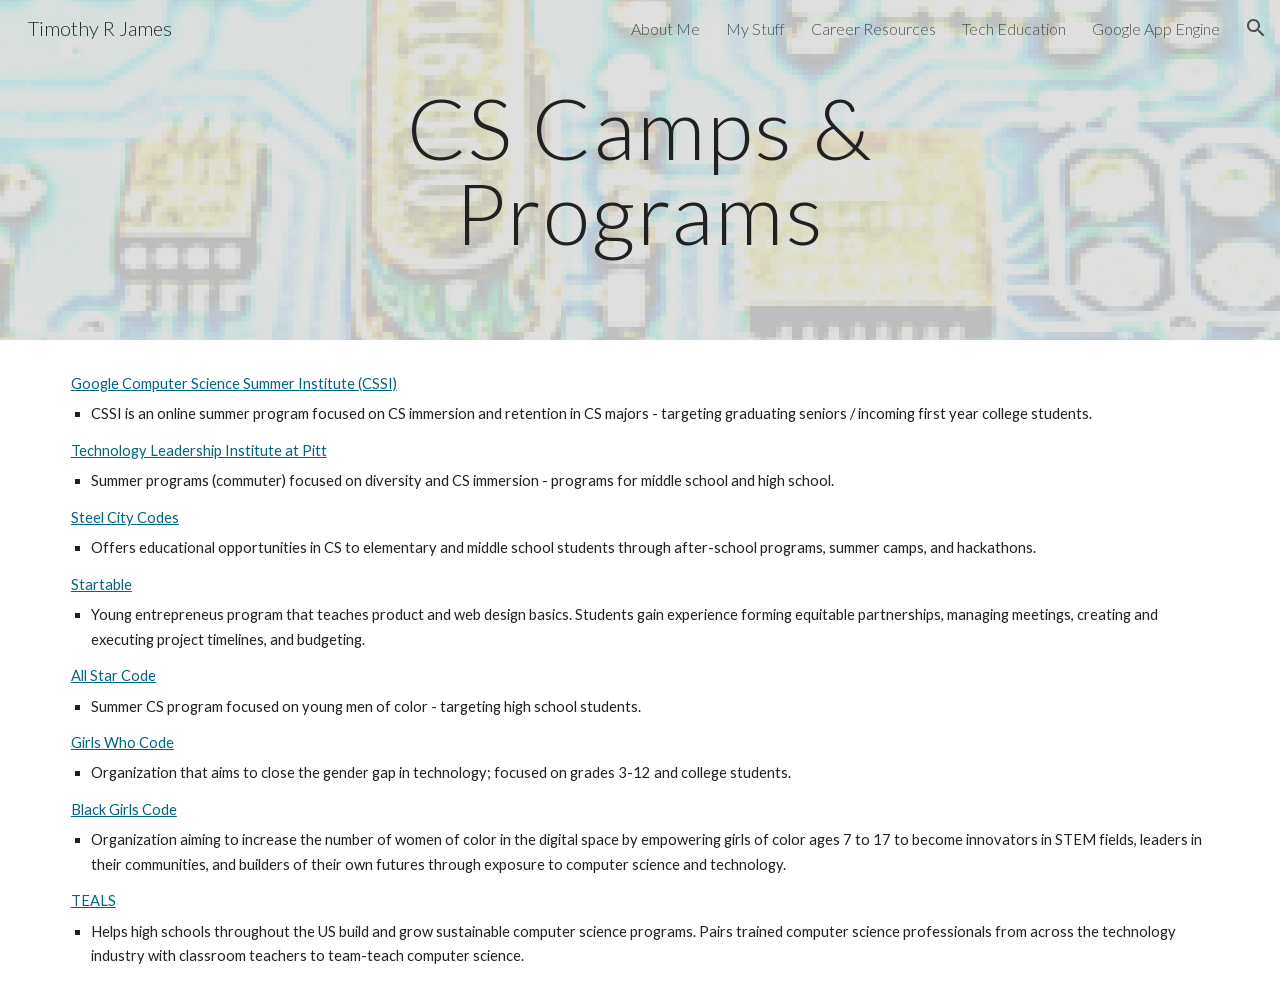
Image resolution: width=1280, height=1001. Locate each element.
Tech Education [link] (1014, 28)
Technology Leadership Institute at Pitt (199, 450)
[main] (640, 170)
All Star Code (113, 675)
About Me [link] (665, 28)
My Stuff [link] (755, 28)
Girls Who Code (122, 742)
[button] (1256, 28)
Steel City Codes (125, 517)
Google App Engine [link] (1156, 28)
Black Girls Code (124, 809)
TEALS (93, 900)
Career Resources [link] (873, 28)
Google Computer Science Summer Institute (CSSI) (234, 383)
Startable (101, 584)
